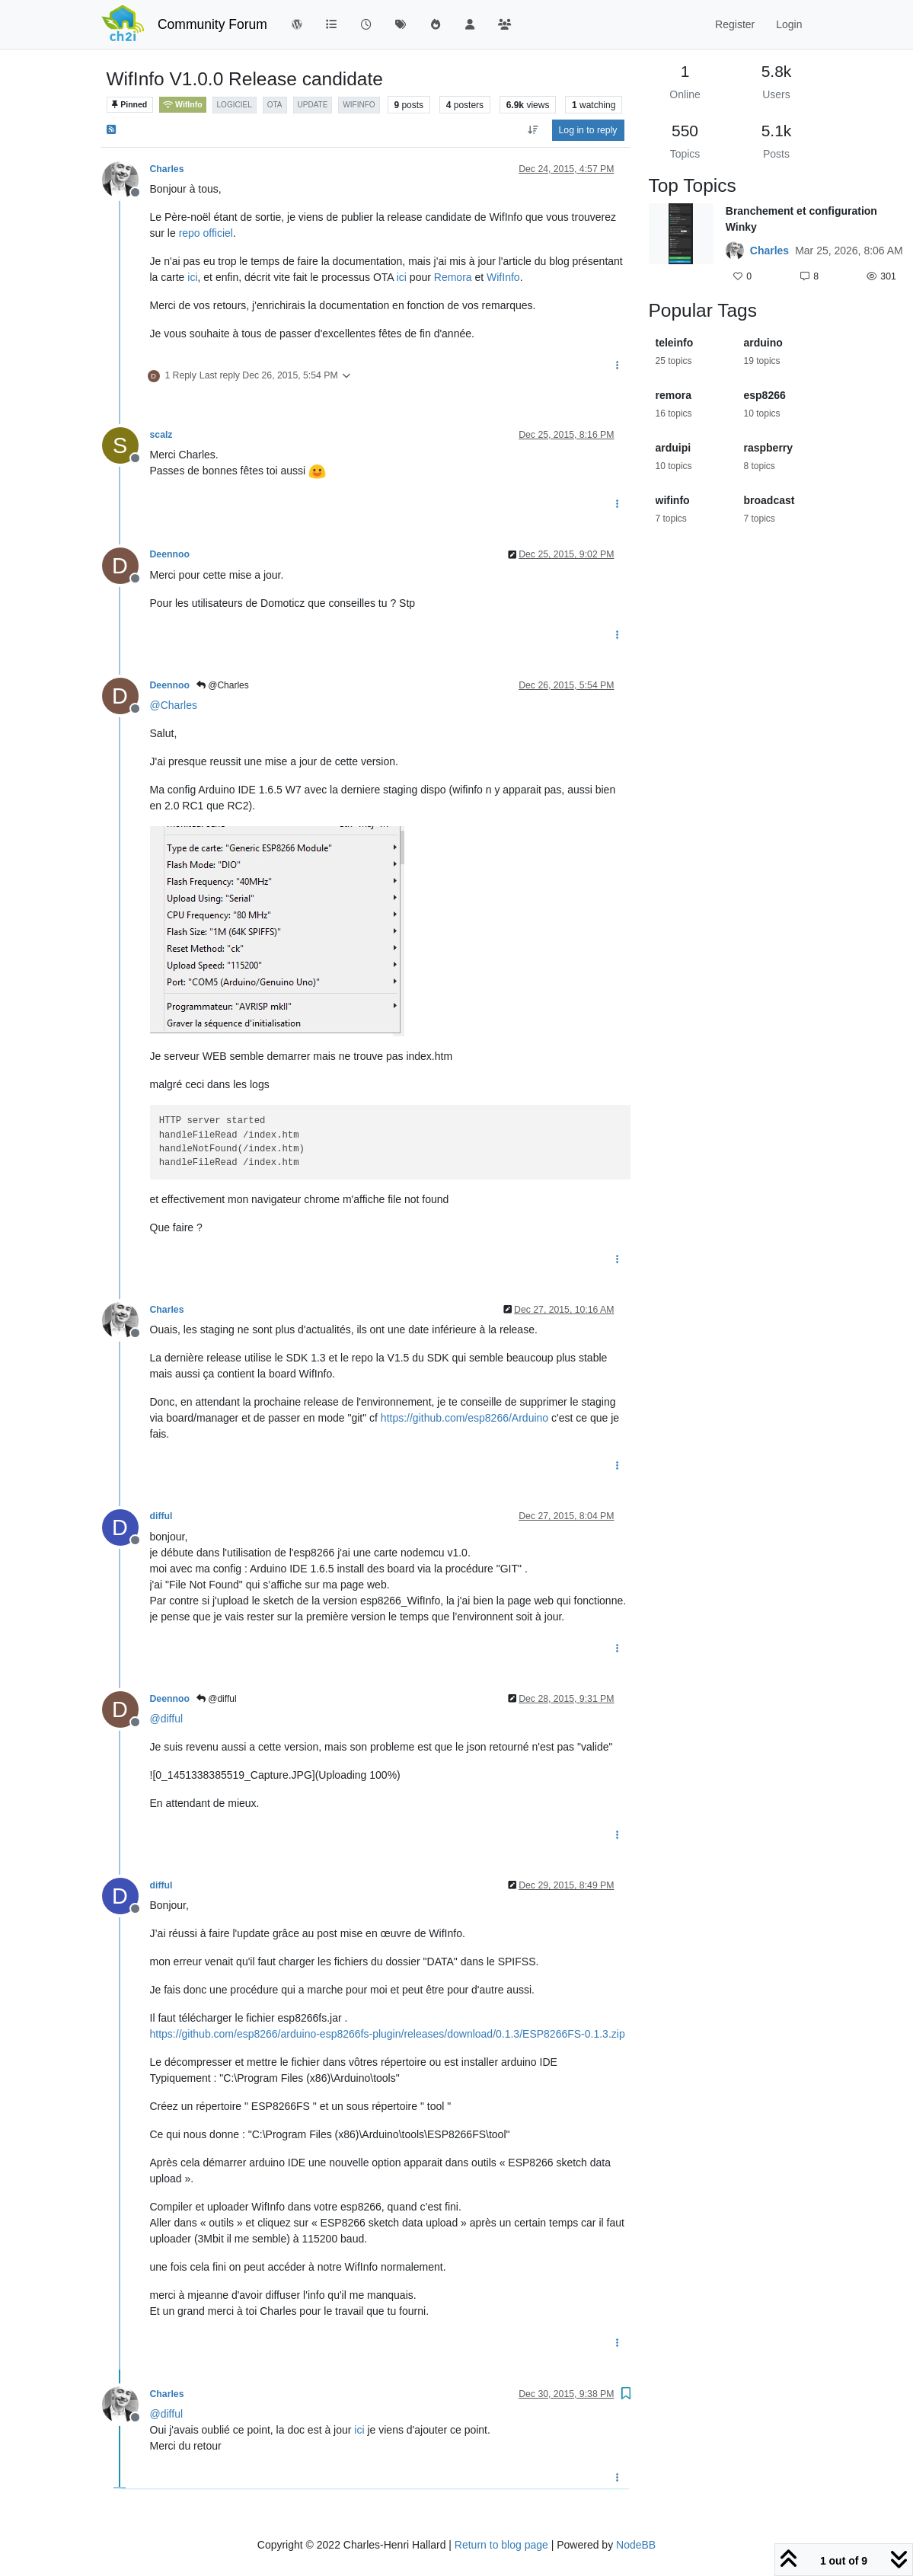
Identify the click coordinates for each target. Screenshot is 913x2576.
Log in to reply (588, 130)
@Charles (222, 685)
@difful (216, 1698)
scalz (161, 434)
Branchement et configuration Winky (801, 219)
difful (161, 1516)
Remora (453, 277)
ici (192, 277)
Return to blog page (501, 2545)
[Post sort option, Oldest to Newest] (532, 130)
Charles (167, 169)
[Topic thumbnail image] (681, 245)
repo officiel (206, 233)
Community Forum (212, 24)
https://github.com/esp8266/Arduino (464, 1418)
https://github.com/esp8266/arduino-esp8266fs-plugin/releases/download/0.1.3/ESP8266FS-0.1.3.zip (387, 2034)
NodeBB (636, 2545)
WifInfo (183, 105)
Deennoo (170, 554)
